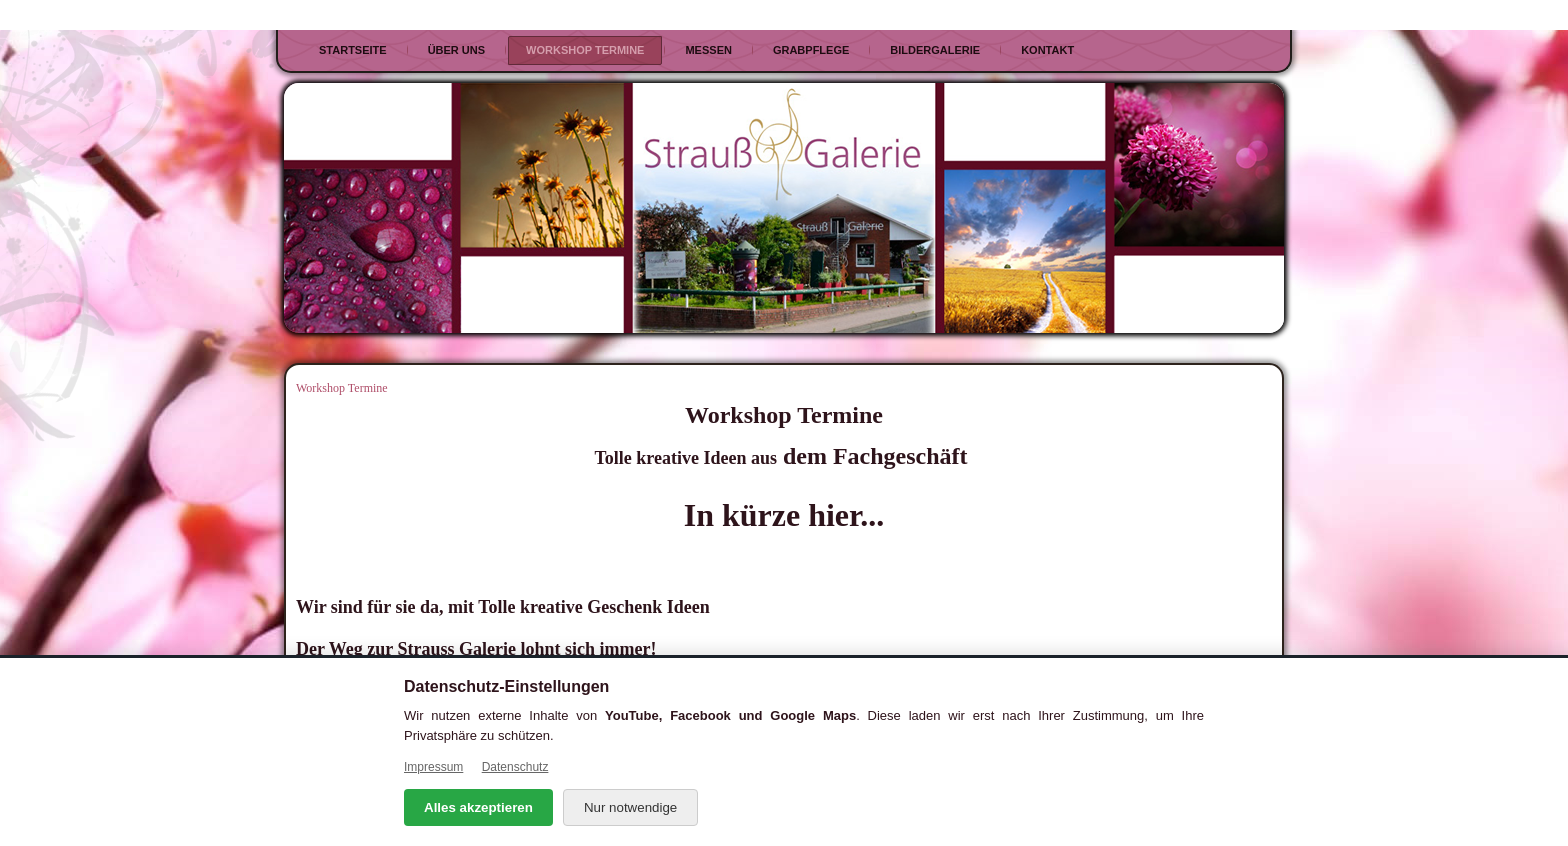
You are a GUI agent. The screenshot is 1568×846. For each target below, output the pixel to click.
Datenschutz (515, 767)
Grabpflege (811, 50)
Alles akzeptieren (478, 807)
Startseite (353, 50)
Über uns (456, 50)
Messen (708, 50)
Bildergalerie (935, 50)
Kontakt (1047, 50)
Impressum (433, 767)
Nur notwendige (630, 807)
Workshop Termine (585, 50)
